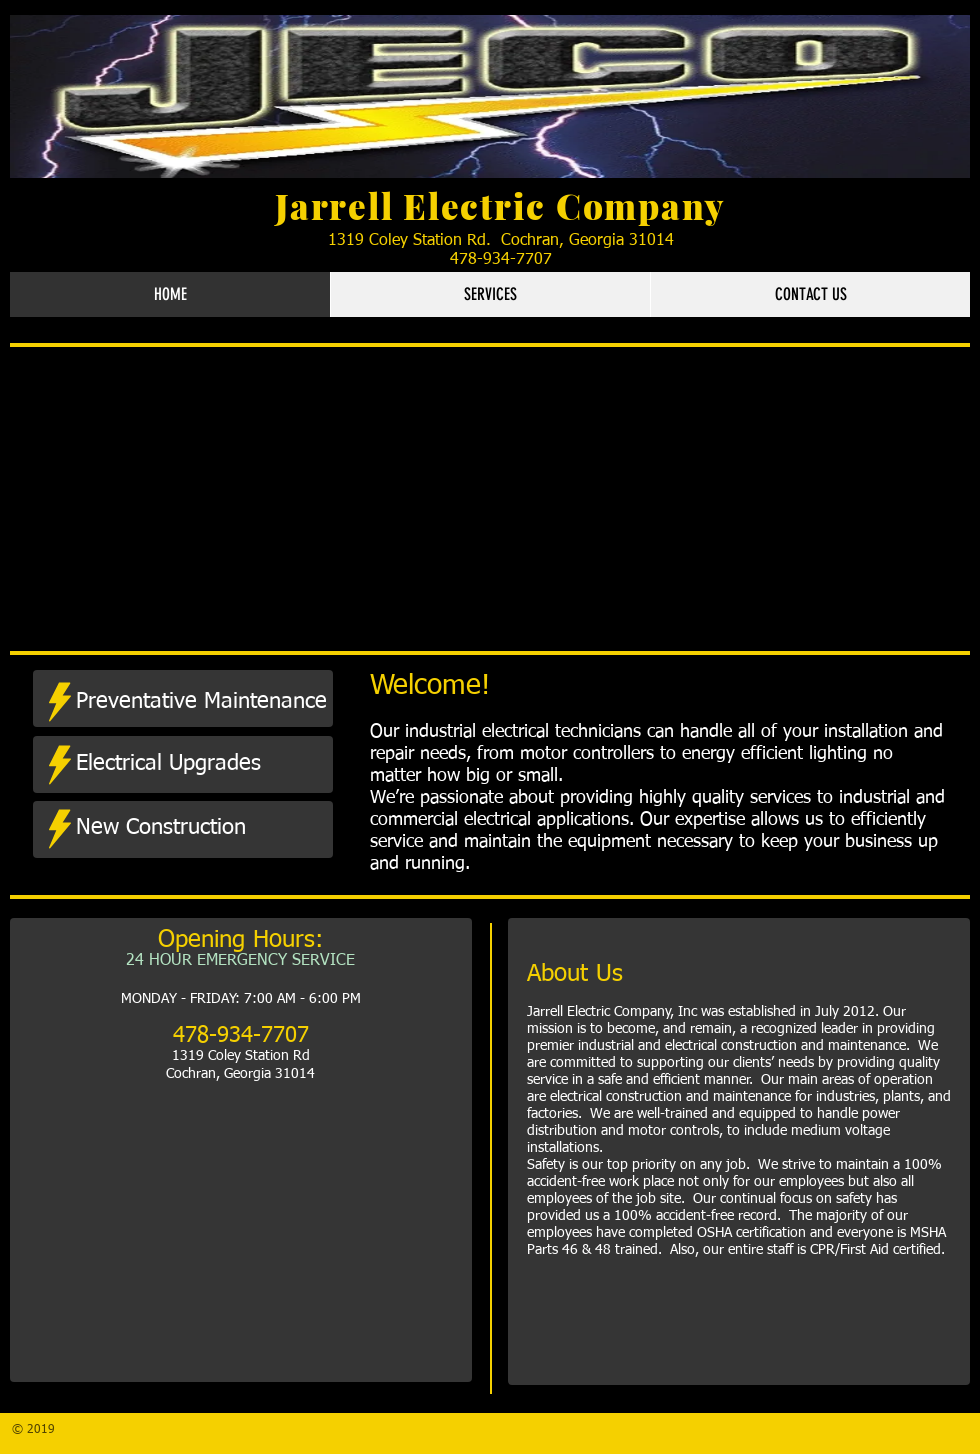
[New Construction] (191, 828)
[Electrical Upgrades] (190, 764)
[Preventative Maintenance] (201, 702)
